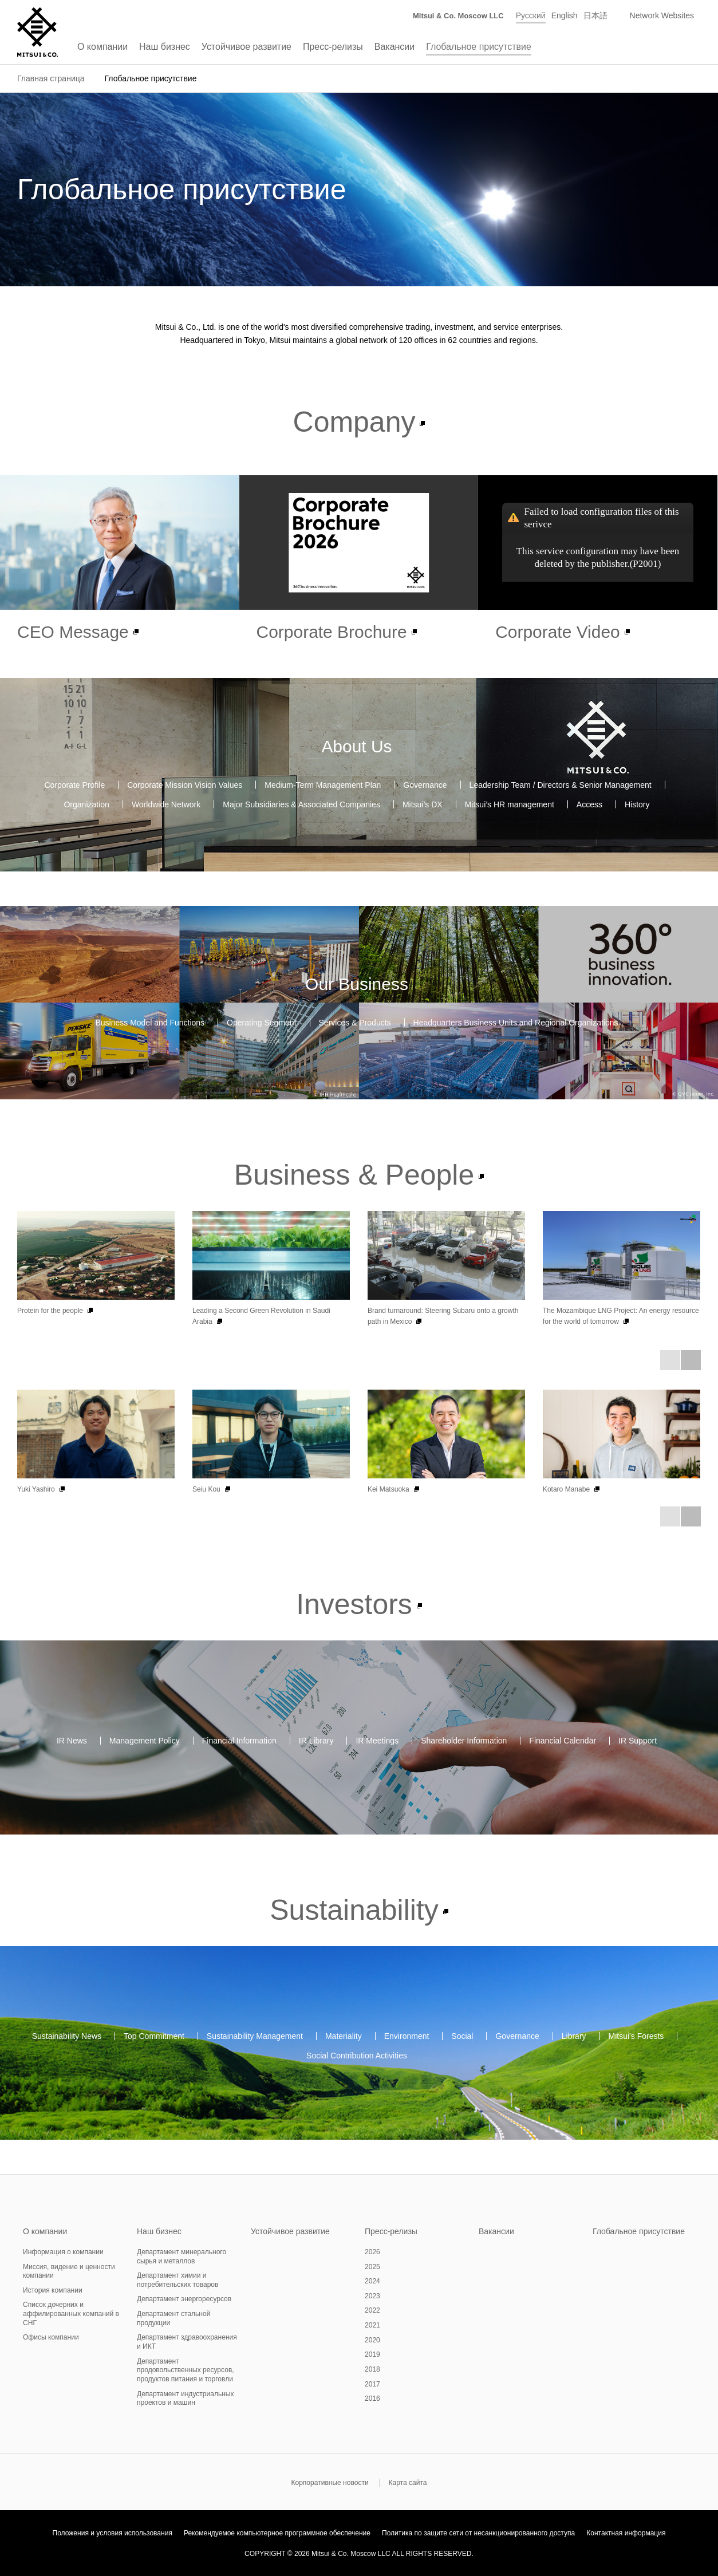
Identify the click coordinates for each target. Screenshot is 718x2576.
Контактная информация (625, 2533)
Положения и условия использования (112, 2533)
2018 (372, 2369)
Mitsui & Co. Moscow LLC (458, 15)
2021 (372, 2325)
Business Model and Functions (149, 1022)
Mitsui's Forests (636, 2036)
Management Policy (144, 1740)
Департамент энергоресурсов (184, 2299)
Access (589, 803)
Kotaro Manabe (566, 1489)
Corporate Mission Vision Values (184, 784)
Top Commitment (154, 2036)
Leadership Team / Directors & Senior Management (561, 784)
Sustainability (354, 1910)
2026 (372, 2252)
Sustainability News (66, 2036)
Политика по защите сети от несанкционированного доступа (478, 2533)
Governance (425, 784)
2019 (372, 2354)
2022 (372, 2310)
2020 (372, 2340)
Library (574, 2036)
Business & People (354, 1175)
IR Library (316, 1740)
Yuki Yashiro (36, 1489)
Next (691, 1360)
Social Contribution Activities (356, 2055)
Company (354, 422)
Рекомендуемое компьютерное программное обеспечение (277, 2533)
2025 (372, 2267)
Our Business (356, 984)
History (637, 803)
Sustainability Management (255, 2036)
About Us (356, 745)
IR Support (637, 1740)
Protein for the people (50, 1311)
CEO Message (73, 631)
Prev (670, 1360)
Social (462, 2036)
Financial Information (239, 1740)
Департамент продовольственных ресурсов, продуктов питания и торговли (185, 2370)
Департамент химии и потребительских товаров (177, 2280)
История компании (52, 2290)
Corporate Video (557, 631)
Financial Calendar (562, 1740)
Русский (531, 15)
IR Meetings (377, 1740)
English (564, 15)
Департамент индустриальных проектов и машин (185, 2398)
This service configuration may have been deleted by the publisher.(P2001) (598, 557)
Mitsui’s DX (423, 803)
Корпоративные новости (329, 2483)
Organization (86, 803)
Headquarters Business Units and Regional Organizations (515, 1022)
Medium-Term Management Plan (323, 784)
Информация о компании (63, 2252)
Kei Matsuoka (388, 1489)
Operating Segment (261, 1022)
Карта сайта (408, 2483)
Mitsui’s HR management (509, 803)
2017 (372, 2384)
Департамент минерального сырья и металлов (181, 2256)
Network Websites (662, 15)
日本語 (595, 15)
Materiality (343, 2036)
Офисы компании (51, 2337)
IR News (72, 1740)
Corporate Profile (74, 784)
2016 (372, 2398)
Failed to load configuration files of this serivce (601, 518)
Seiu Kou (206, 1489)
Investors (354, 1604)
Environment (406, 2036)
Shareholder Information (464, 1740)
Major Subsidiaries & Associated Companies (301, 803)
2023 (372, 2296)
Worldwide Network (166, 803)
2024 (372, 2281)
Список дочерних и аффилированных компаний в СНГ (71, 2313)
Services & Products (355, 1022)
